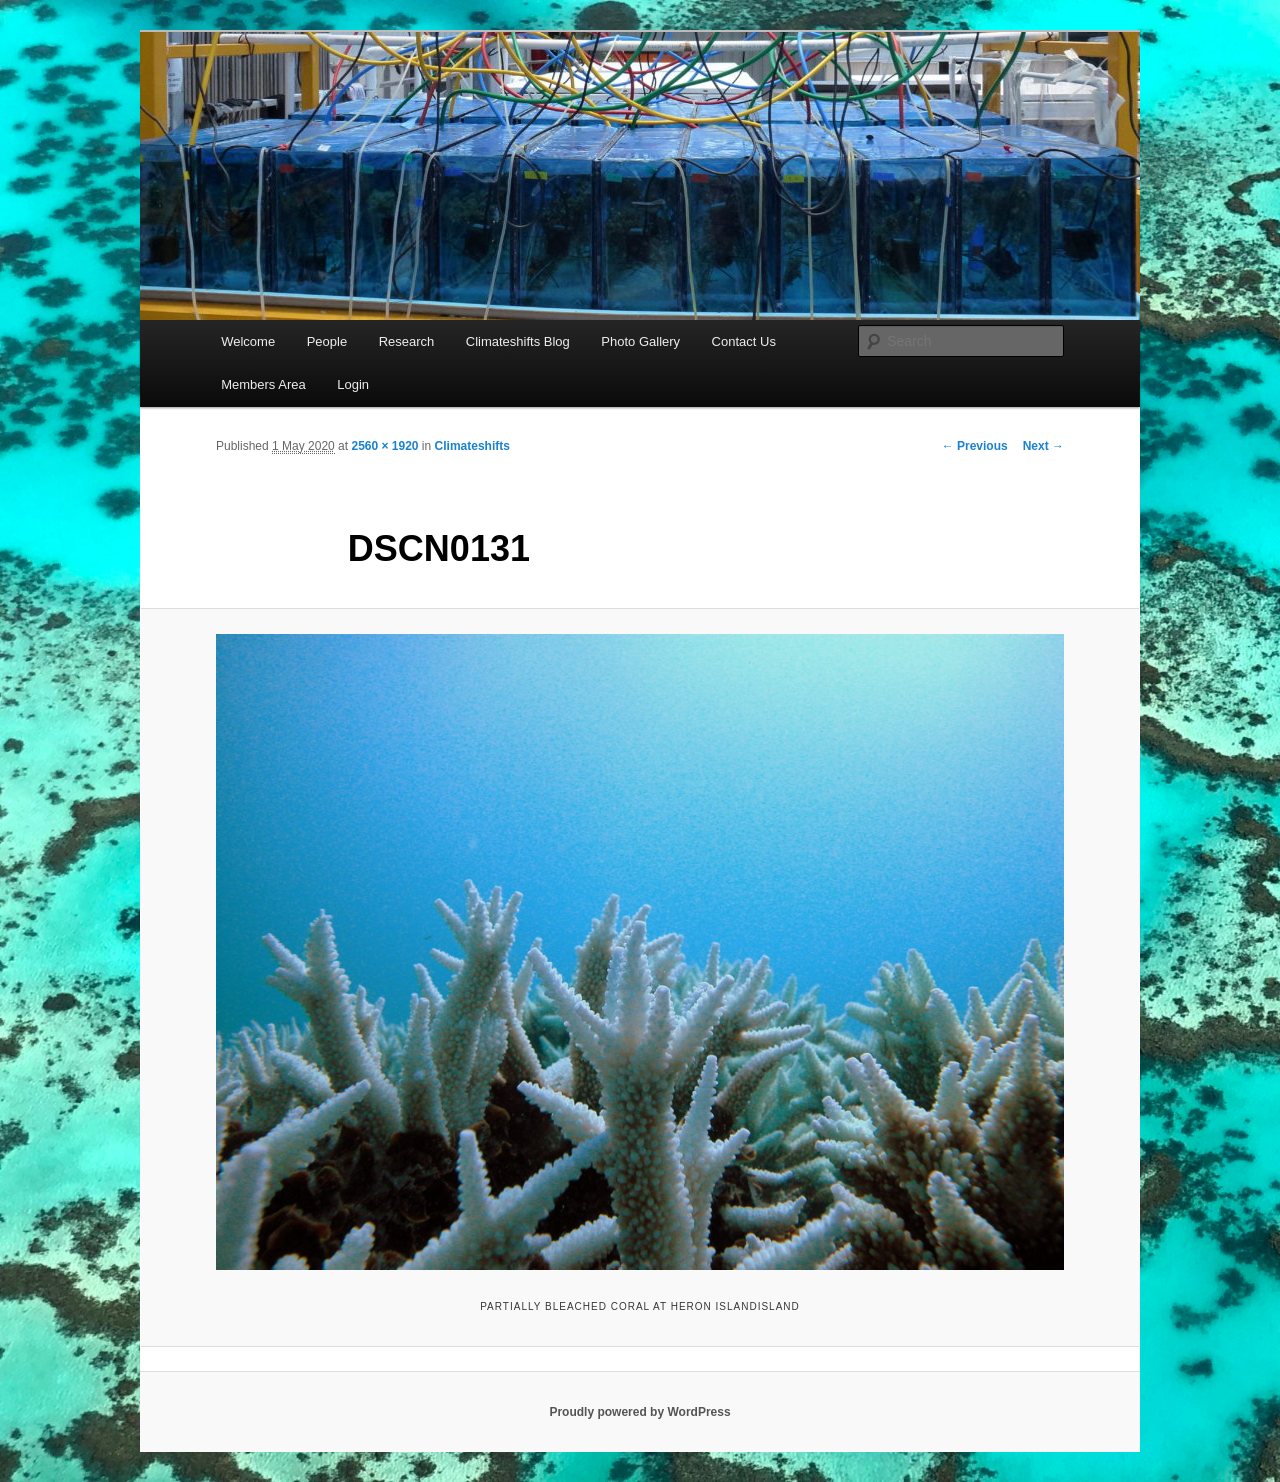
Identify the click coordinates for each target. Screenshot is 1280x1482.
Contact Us (744, 341)
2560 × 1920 (384, 446)
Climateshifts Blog (518, 341)
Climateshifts (472, 446)
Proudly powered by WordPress (639, 1412)
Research (407, 341)
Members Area (263, 384)
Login (353, 384)
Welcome (248, 341)
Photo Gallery (640, 341)
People (327, 341)
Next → (1043, 446)
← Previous (975, 446)
